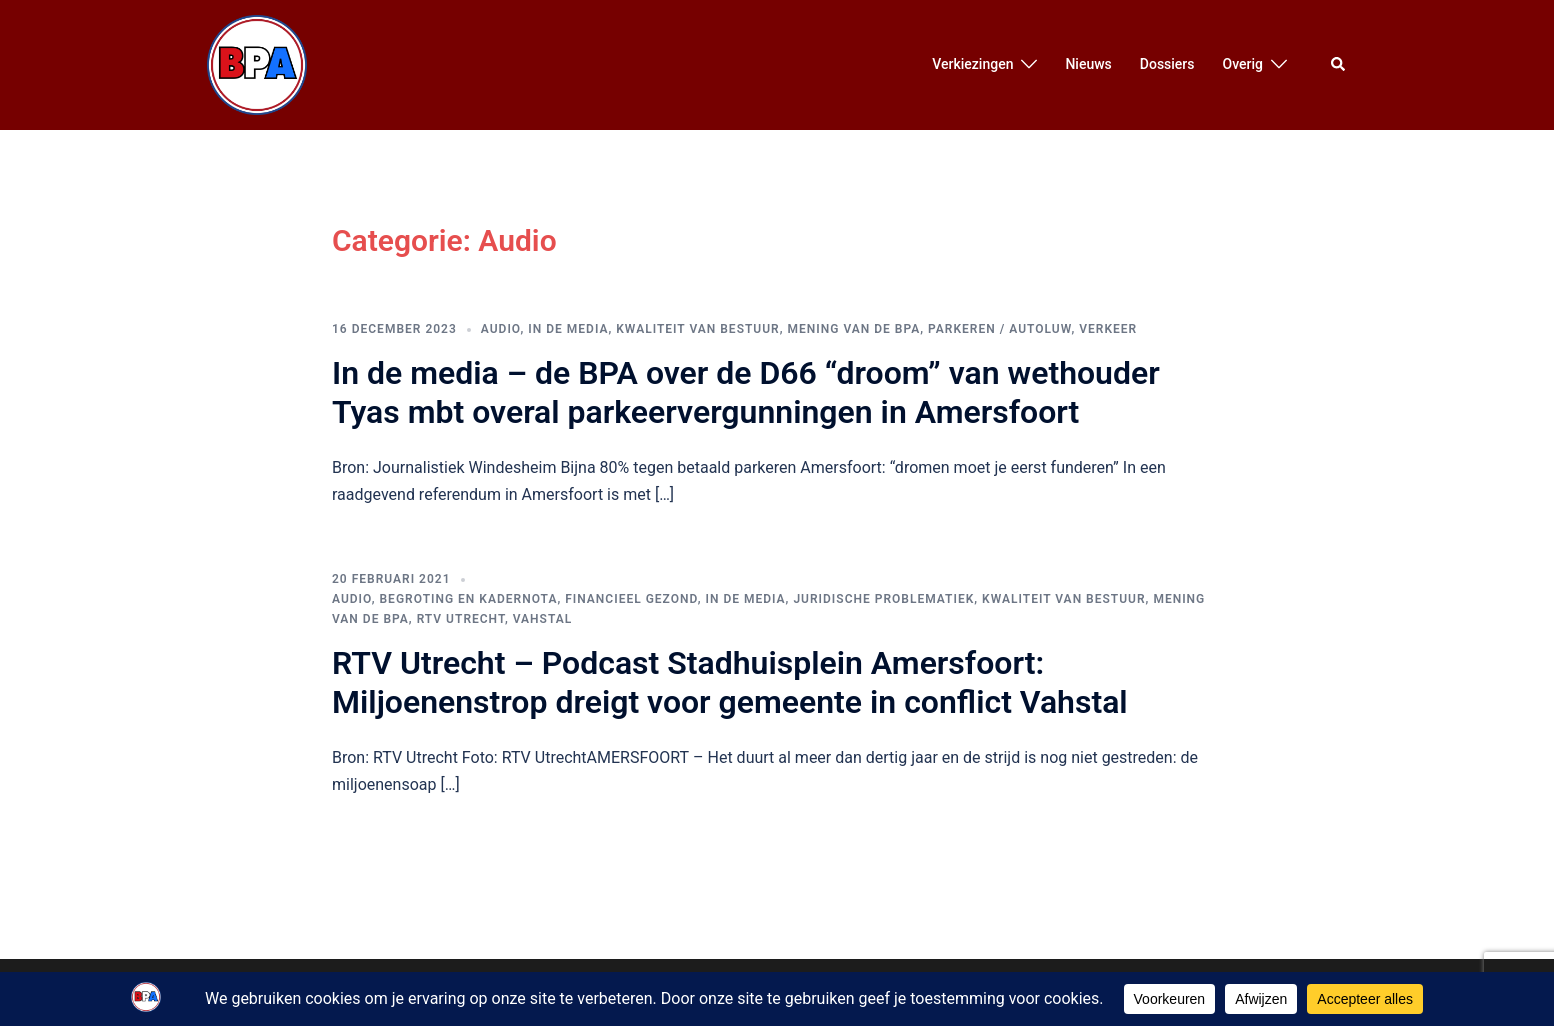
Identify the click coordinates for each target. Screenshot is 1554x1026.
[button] (1339, 65)
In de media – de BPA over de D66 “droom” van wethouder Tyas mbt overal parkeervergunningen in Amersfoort (746, 392)
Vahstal (542, 619)
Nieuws (1088, 64)
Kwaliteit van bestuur (697, 329)
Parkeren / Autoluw (999, 329)
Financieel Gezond (631, 599)
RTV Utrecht (461, 619)
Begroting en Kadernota (469, 599)
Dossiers (1167, 64)
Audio (501, 329)
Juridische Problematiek (883, 599)
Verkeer (1108, 329)
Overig (1243, 64)
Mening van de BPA (854, 329)
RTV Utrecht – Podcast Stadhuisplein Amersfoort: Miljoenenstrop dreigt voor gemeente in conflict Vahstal (730, 682)
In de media (568, 329)
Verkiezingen (972, 64)
